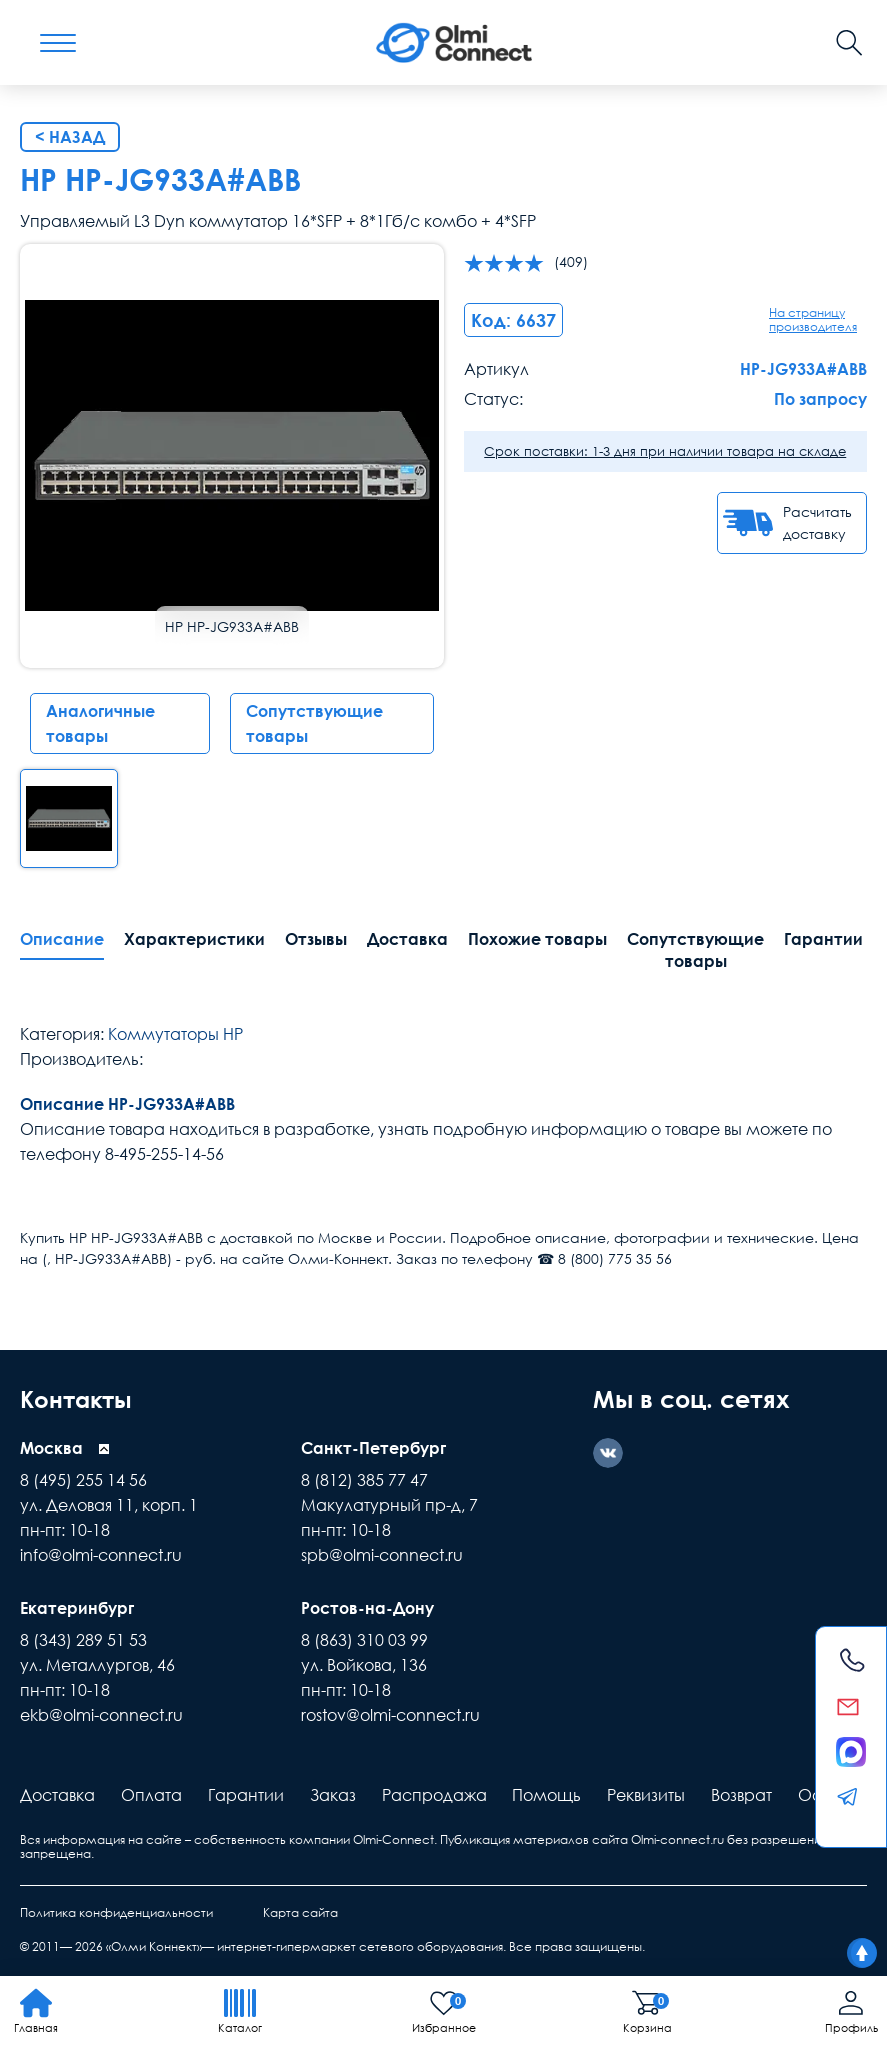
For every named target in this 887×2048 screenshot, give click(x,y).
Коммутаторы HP (175, 1034)
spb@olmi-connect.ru (382, 1554)
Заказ (333, 1793)
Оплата (151, 1793)
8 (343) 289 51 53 (83, 1638)
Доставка (407, 939)
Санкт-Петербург (373, 1447)
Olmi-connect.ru (677, 1837)
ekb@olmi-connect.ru (101, 1713)
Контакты (78, 1398)
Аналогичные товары (100, 723)
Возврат (741, 1793)
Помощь (546, 1793)
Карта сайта (300, 1910)
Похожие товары (537, 939)
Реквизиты (646, 1793)
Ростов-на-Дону (367, 1606)
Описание (62, 939)
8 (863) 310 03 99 (364, 1638)
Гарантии (246, 1793)
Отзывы (316, 939)
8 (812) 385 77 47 (364, 1479)
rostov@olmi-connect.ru (390, 1713)
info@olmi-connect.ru (101, 1554)
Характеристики (194, 939)
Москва (51, 1447)
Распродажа (434, 1793)
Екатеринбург (77, 1606)
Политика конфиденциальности (116, 1910)
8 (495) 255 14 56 (83, 1479)
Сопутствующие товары (314, 723)
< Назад (70, 137)
